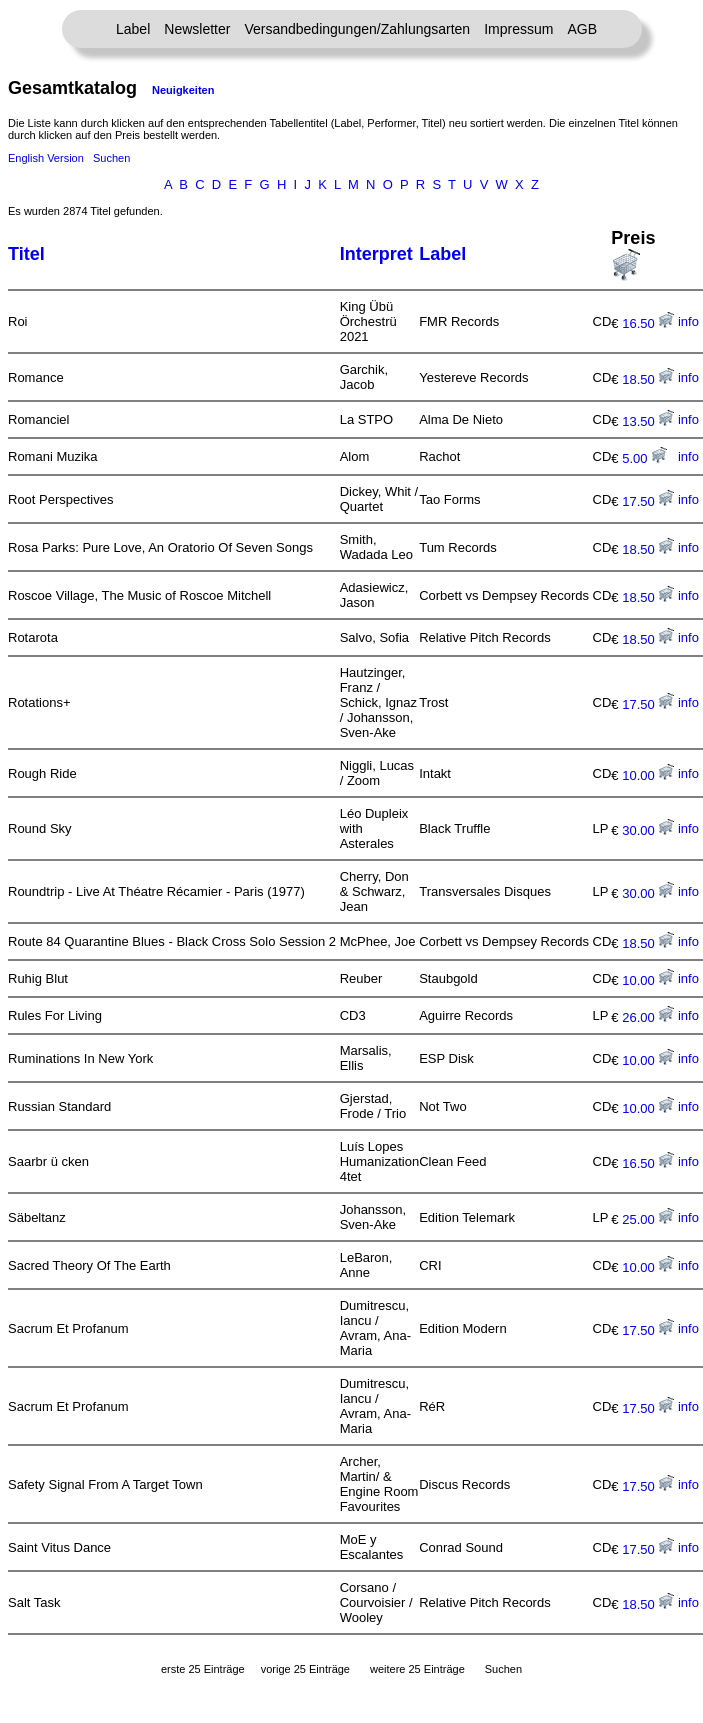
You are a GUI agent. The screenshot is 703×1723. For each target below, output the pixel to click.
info (688, 321)
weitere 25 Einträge (417, 1669)
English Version (46, 158)
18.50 (648, 379)
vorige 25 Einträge (305, 1669)
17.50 (648, 501)
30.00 (648, 830)
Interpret (376, 254)
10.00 (648, 775)
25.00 (648, 1219)
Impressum (518, 29)
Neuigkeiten (183, 90)
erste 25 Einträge (203, 1669)
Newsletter (197, 29)
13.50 (648, 421)
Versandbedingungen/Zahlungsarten (357, 29)
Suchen (111, 158)
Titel (26, 254)
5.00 (644, 458)
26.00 (648, 1017)
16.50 (648, 323)
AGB (582, 29)
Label (133, 29)
